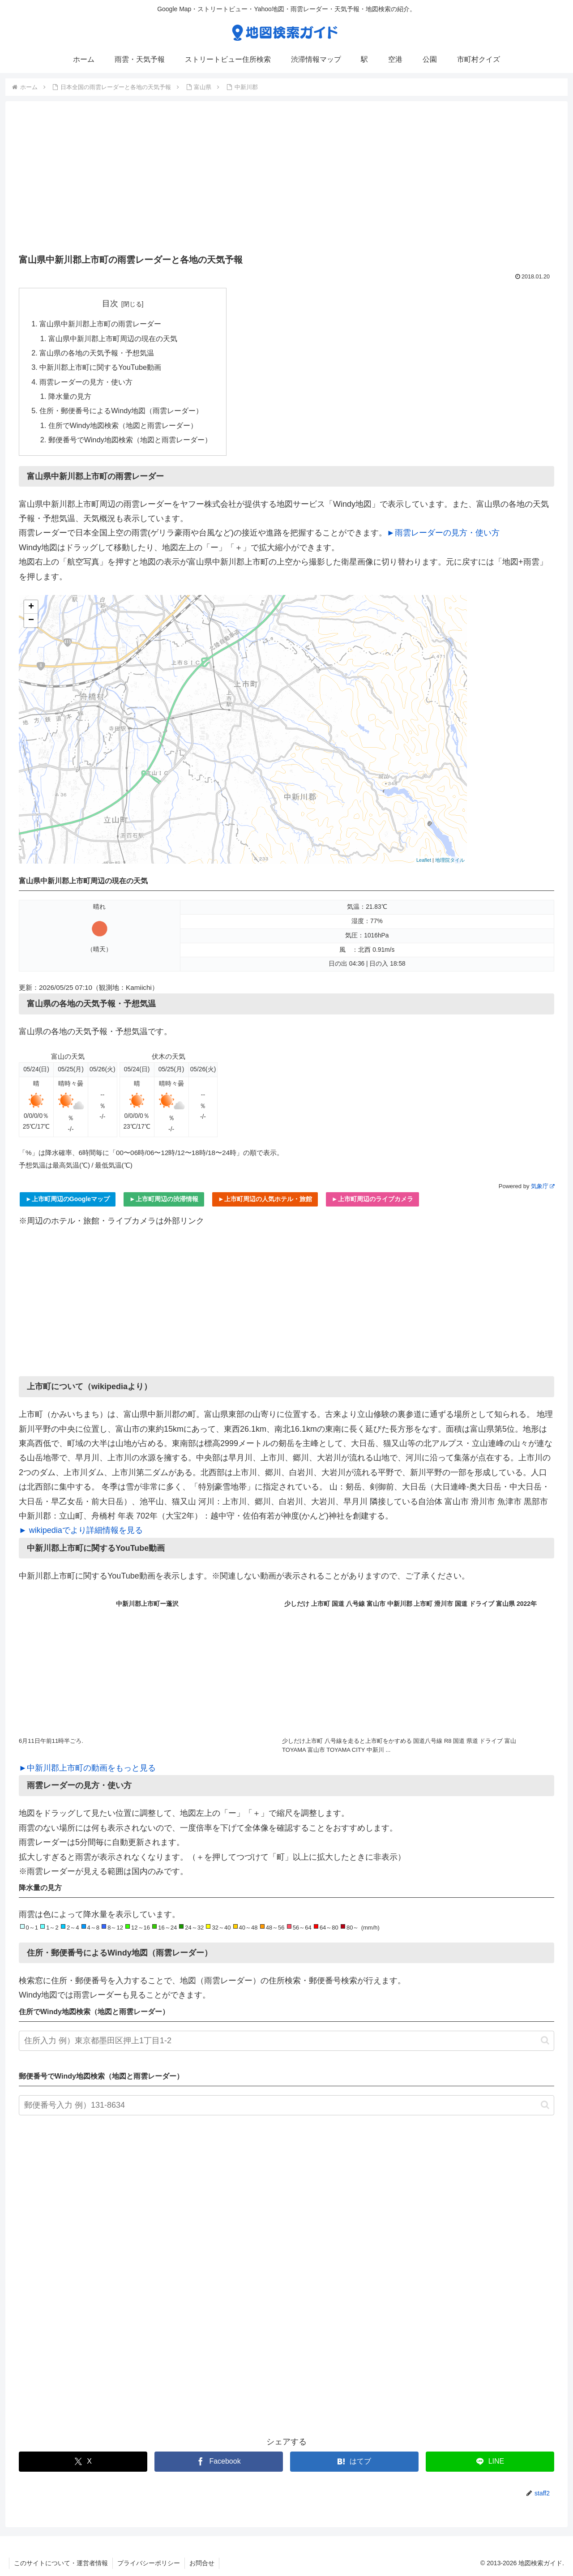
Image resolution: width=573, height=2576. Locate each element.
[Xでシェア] (83, 2462)
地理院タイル (450, 860)
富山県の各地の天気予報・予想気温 (96, 353)
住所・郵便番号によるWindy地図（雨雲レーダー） (121, 411)
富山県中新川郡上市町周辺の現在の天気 (112, 338)
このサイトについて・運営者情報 (61, 2563)
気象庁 (542, 1186)
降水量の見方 (69, 396)
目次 (110, 303)
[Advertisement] (286, 180)
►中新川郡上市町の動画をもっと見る (87, 1767)
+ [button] (31, 607)
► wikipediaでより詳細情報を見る (81, 1530)
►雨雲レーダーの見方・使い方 (443, 532)
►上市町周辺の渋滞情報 (163, 1198)
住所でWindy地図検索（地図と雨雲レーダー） (122, 425)
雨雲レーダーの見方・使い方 (86, 382)
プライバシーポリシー (148, 2563)
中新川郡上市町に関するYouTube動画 (100, 367)
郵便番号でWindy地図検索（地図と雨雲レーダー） (130, 440)
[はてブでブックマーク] (354, 2462)
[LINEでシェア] (490, 2462)
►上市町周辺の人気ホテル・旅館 (265, 1198)
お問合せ (201, 2563)
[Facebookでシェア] (218, 2462)
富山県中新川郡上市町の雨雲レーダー (100, 324)
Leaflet (423, 860)
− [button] (31, 620)
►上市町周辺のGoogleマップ (68, 1198)
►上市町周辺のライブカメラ (372, 1198)
